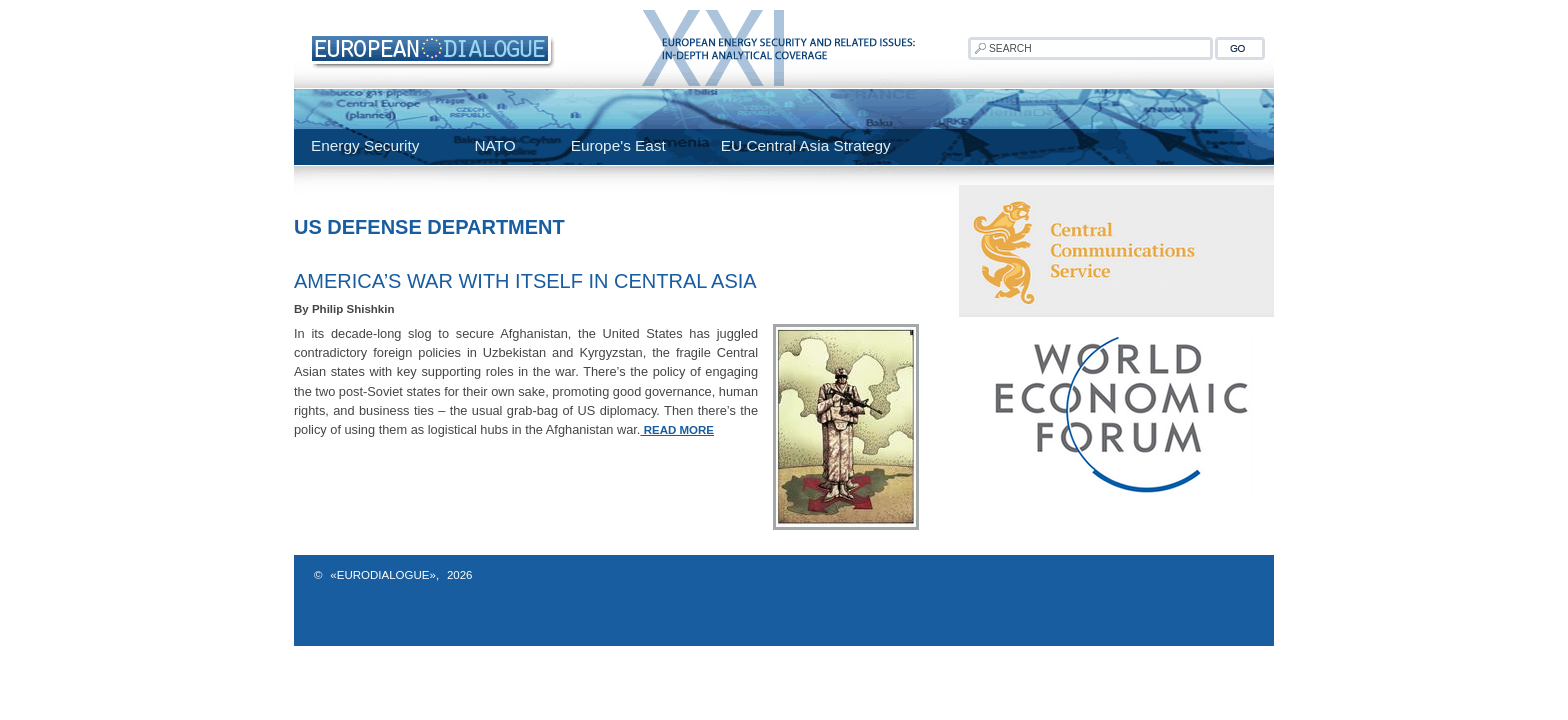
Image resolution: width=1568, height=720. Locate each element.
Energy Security (365, 145)
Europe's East (618, 145)
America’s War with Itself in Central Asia (525, 281)
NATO (494, 145)
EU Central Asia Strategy (806, 145)
